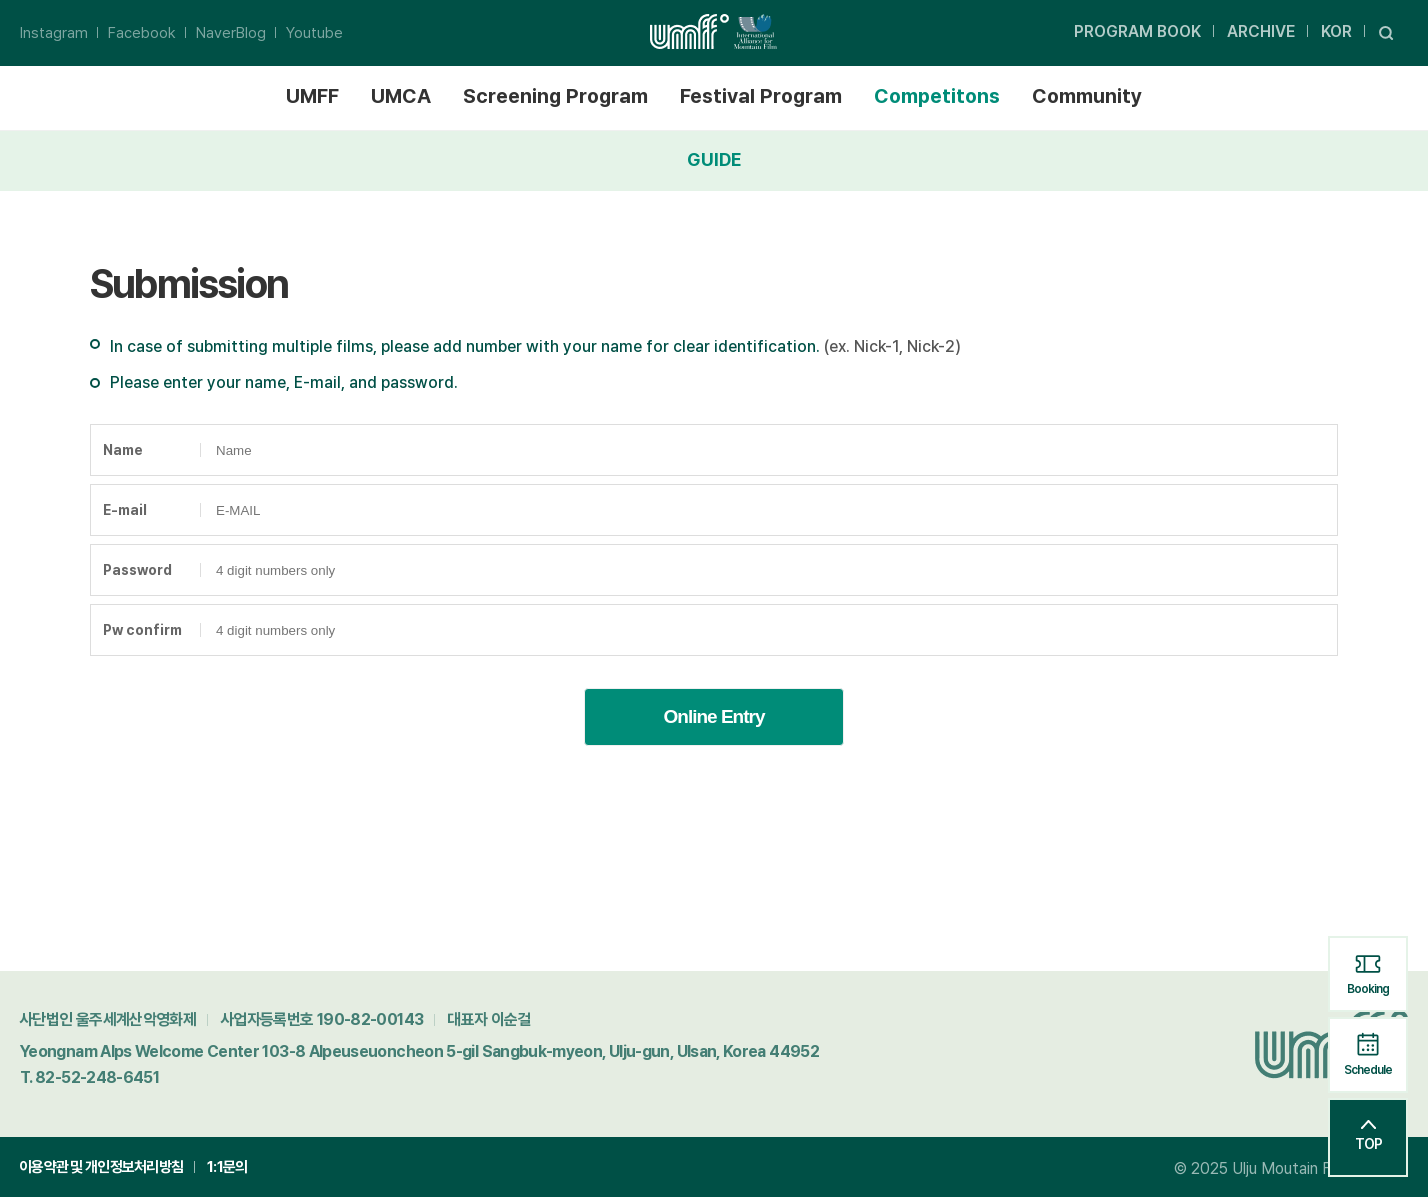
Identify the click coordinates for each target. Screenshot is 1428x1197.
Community (1087, 96)
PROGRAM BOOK (1137, 31)
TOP (1368, 1136)
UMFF (312, 96)
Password (137, 570)
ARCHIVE (1261, 31)
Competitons (937, 96)
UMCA (401, 96)
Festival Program (761, 96)
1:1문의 (227, 1167)
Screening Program (555, 96)
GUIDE (714, 159)
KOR (1336, 31)
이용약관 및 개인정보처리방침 (101, 1167)
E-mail (125, 510)
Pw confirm (142, 630)
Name (123, 450)
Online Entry (714, 716)
